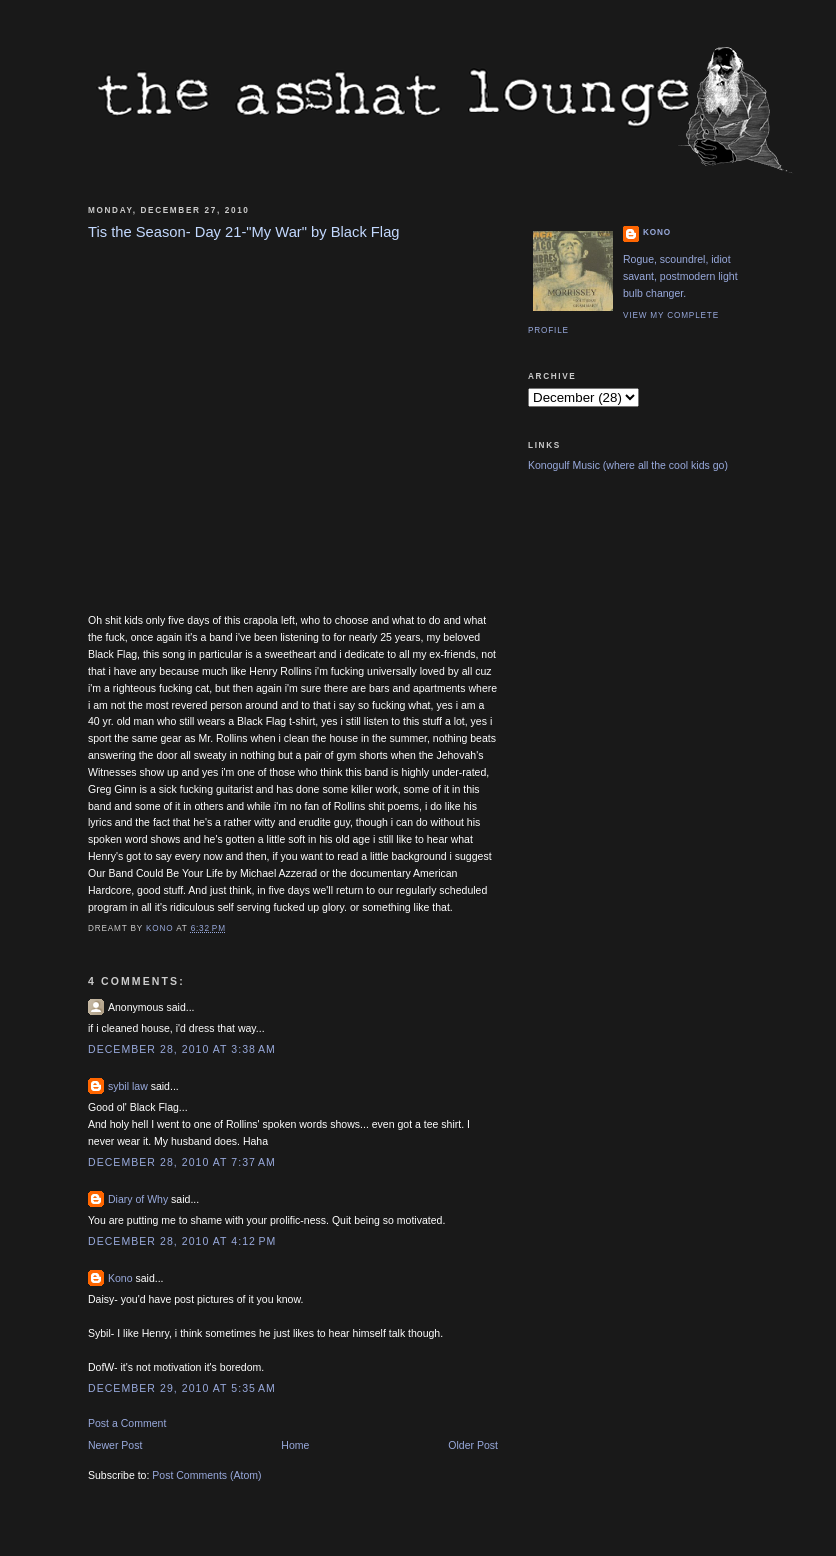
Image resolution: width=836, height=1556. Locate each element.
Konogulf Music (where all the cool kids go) (628, 465)
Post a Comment (127, 1423)
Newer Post (115, 1445)
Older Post (473, 1445)
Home (295, 1445)
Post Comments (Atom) (206, 1475)
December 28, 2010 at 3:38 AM (182, 1049)
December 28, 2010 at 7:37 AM (182, 1162)
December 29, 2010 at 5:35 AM (182, 1388)
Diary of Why (138, 1199)
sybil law (128, 1086)
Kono (120, 1278)
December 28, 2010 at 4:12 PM (182, 1241)
